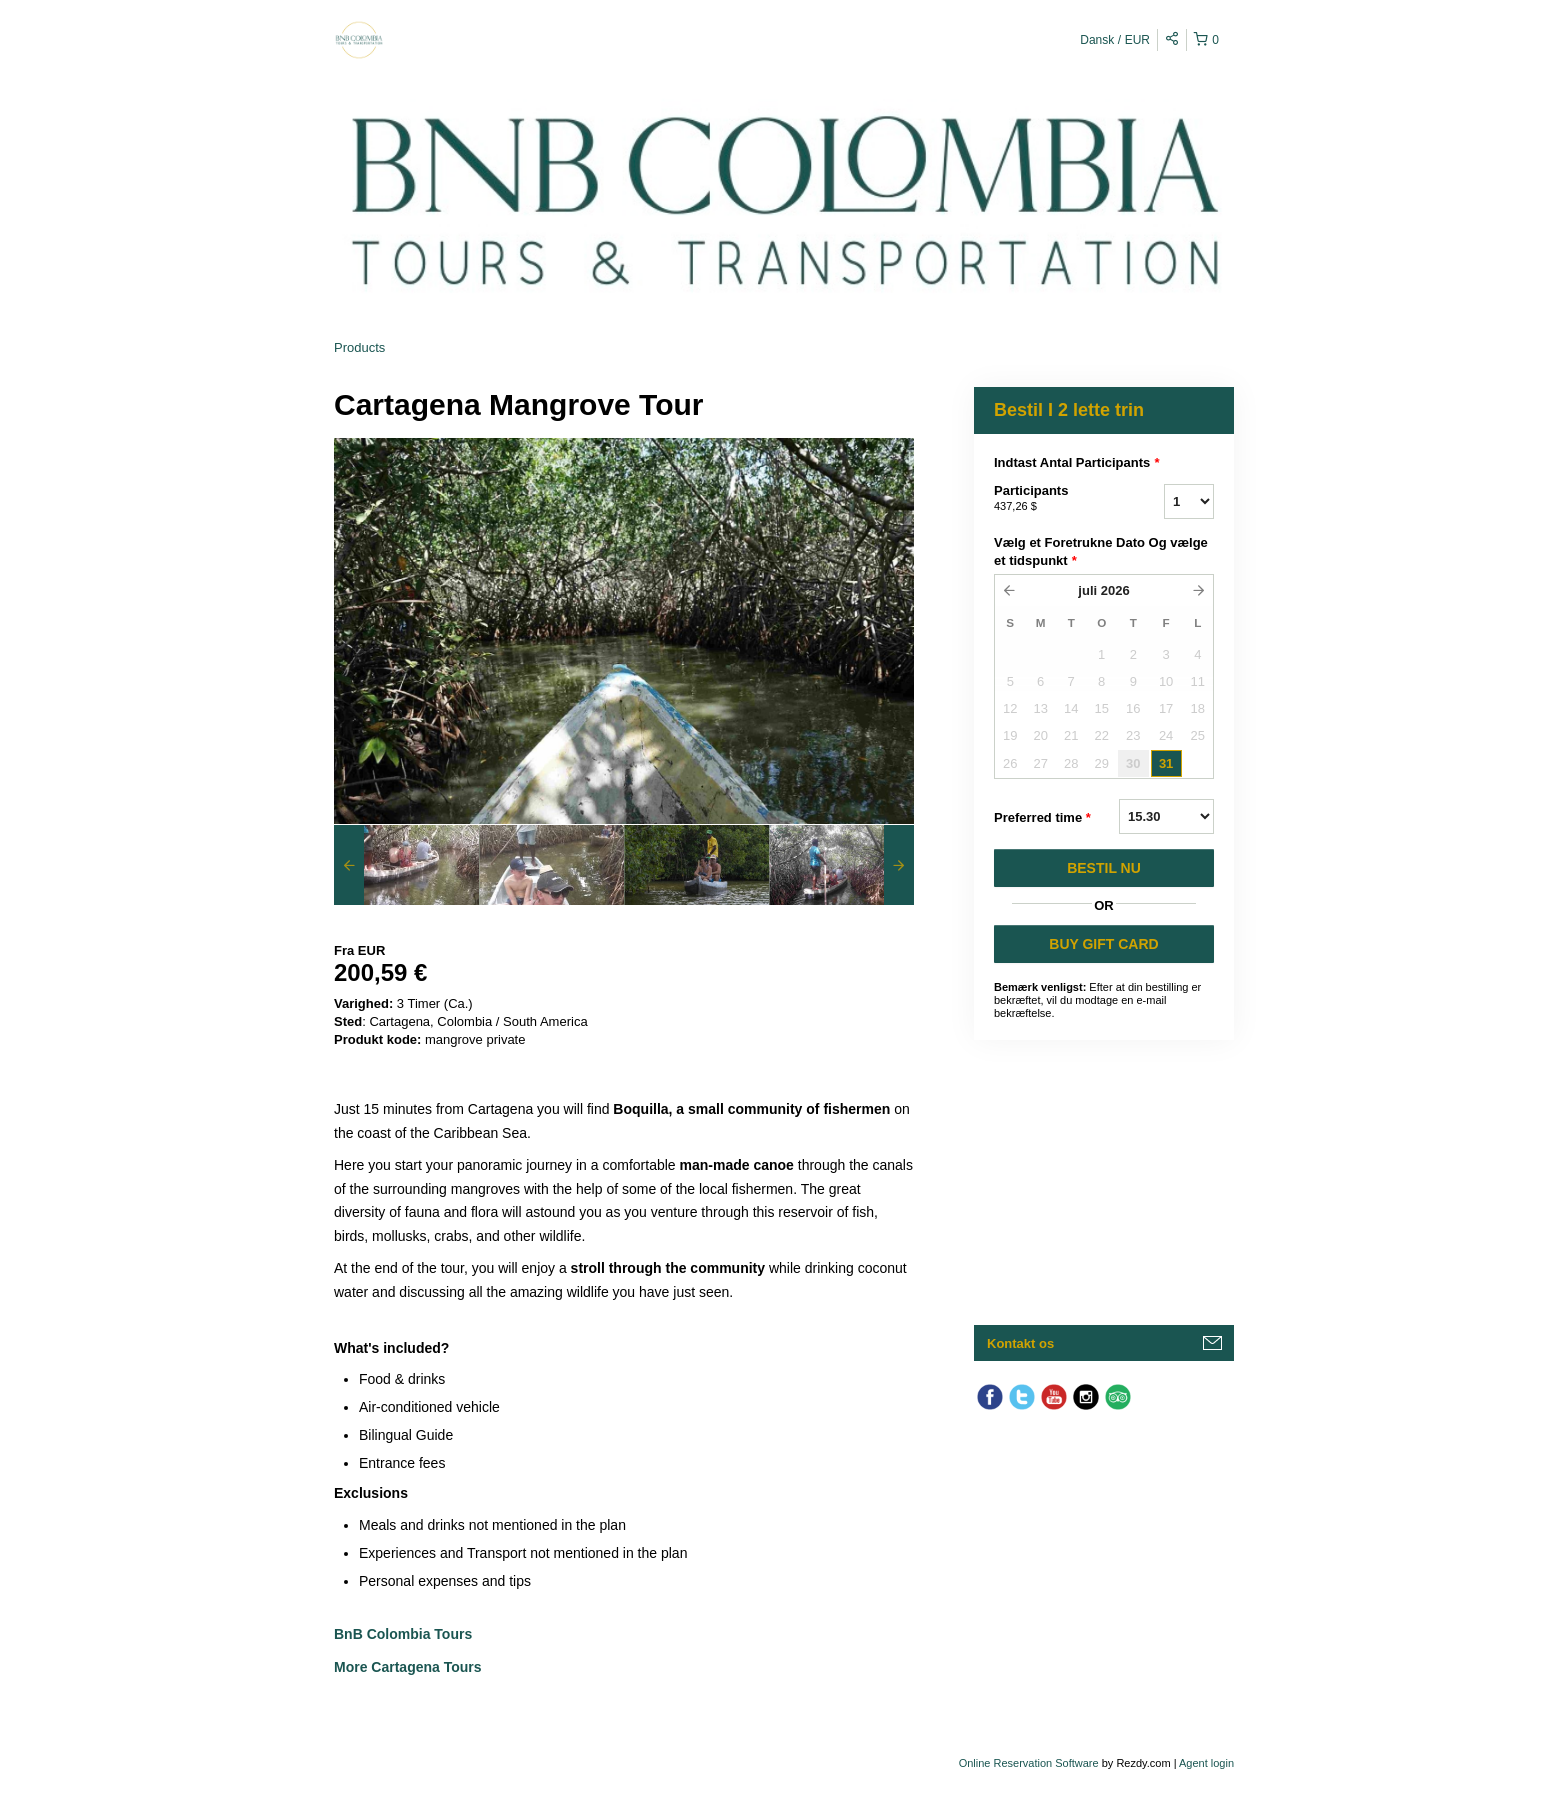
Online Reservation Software (1029, 1763)
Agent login (1206, 1763)
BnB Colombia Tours (405, 1634)
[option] (406, 865)
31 (1166, 763)
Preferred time (1042, 818)
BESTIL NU (1104, 868)
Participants (1054, 499)
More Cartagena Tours (408, 1667)
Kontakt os (1020, 1343)
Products (359, 347)
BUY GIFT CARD (1103, 944)
